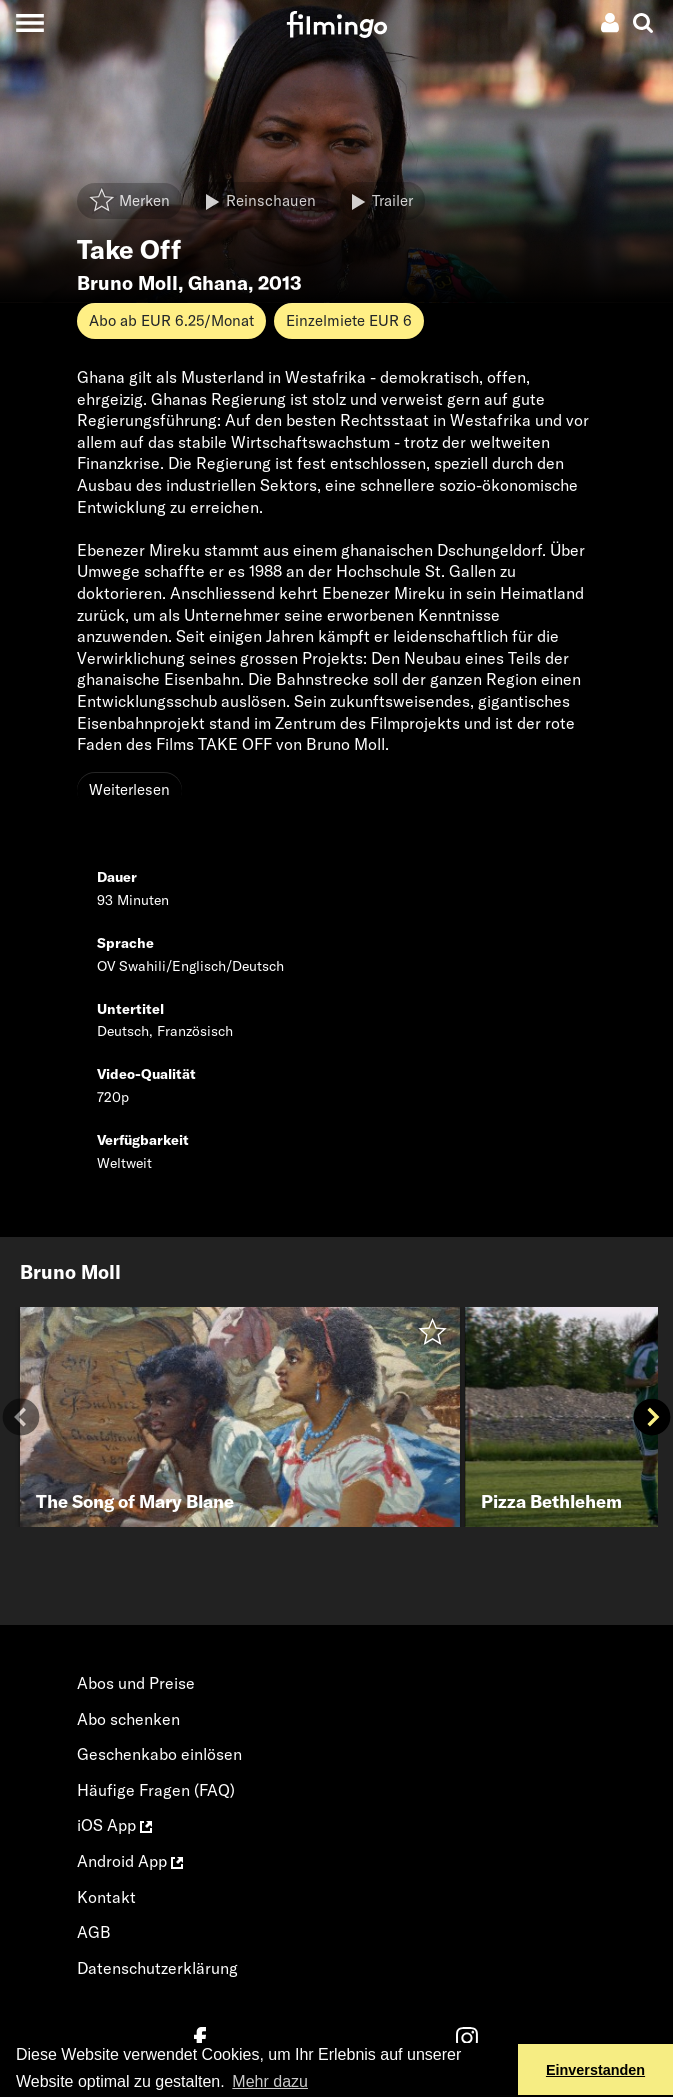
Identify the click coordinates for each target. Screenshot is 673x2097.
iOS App (114, 1825)
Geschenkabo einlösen (159, 1754)
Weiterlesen (129, 789)
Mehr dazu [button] (270, 2081)
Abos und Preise (136, 1683)
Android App (130, 1861)
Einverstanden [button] (595, 2070)
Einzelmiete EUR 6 (349, 320)
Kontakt (106, 1897)
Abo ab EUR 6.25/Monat (171, 320)
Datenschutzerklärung (157, 1968)
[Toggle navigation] (29, 22)
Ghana (218, 283)
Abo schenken (128, 1719)
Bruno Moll (127, 283)
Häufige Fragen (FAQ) (156, 1790)
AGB (94, 1932)
